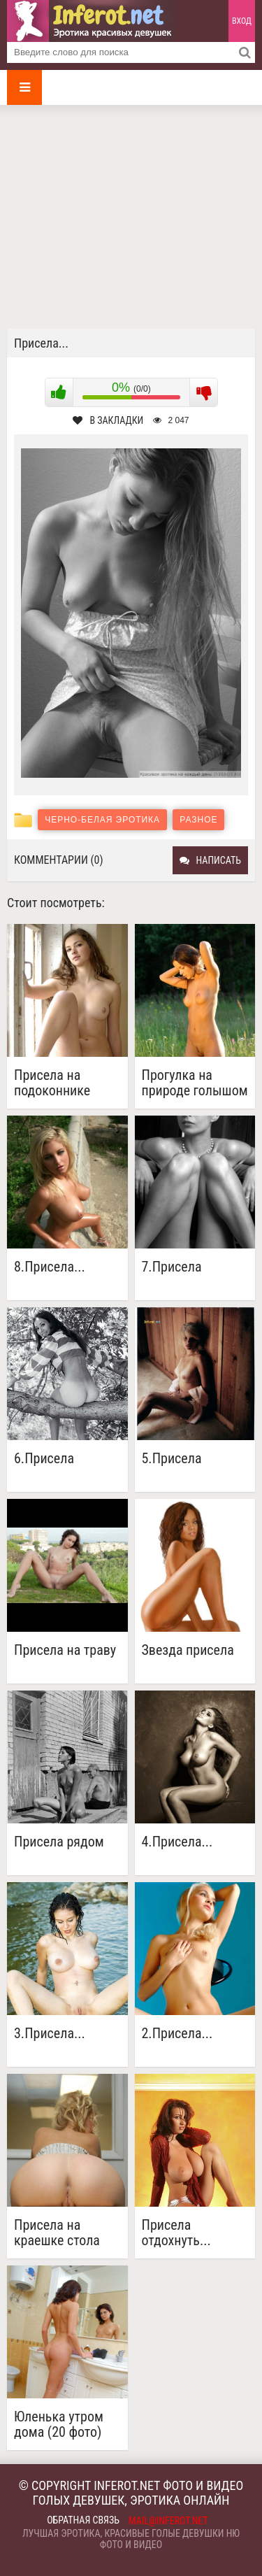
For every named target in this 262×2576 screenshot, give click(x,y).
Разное (198, 820)
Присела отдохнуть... (176, 2232)
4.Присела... (177, 1842)
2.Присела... (177, 2034)
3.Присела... (49, 2034)
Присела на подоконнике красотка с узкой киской (63, 1082)
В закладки (108, 420)
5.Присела (172, 1459)
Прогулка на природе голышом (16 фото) (195, 1082)
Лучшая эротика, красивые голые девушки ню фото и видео (131, 2539)
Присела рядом (59, 1842)
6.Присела (44, 1459)
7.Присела (172, 1267)
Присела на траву (65, 1650)
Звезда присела (188, 1650)
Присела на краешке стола (57, 2232)
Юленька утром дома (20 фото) (58, 2424)
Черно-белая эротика (102, 820)
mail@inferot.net (168, 2520)
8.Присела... (49, 1267)
